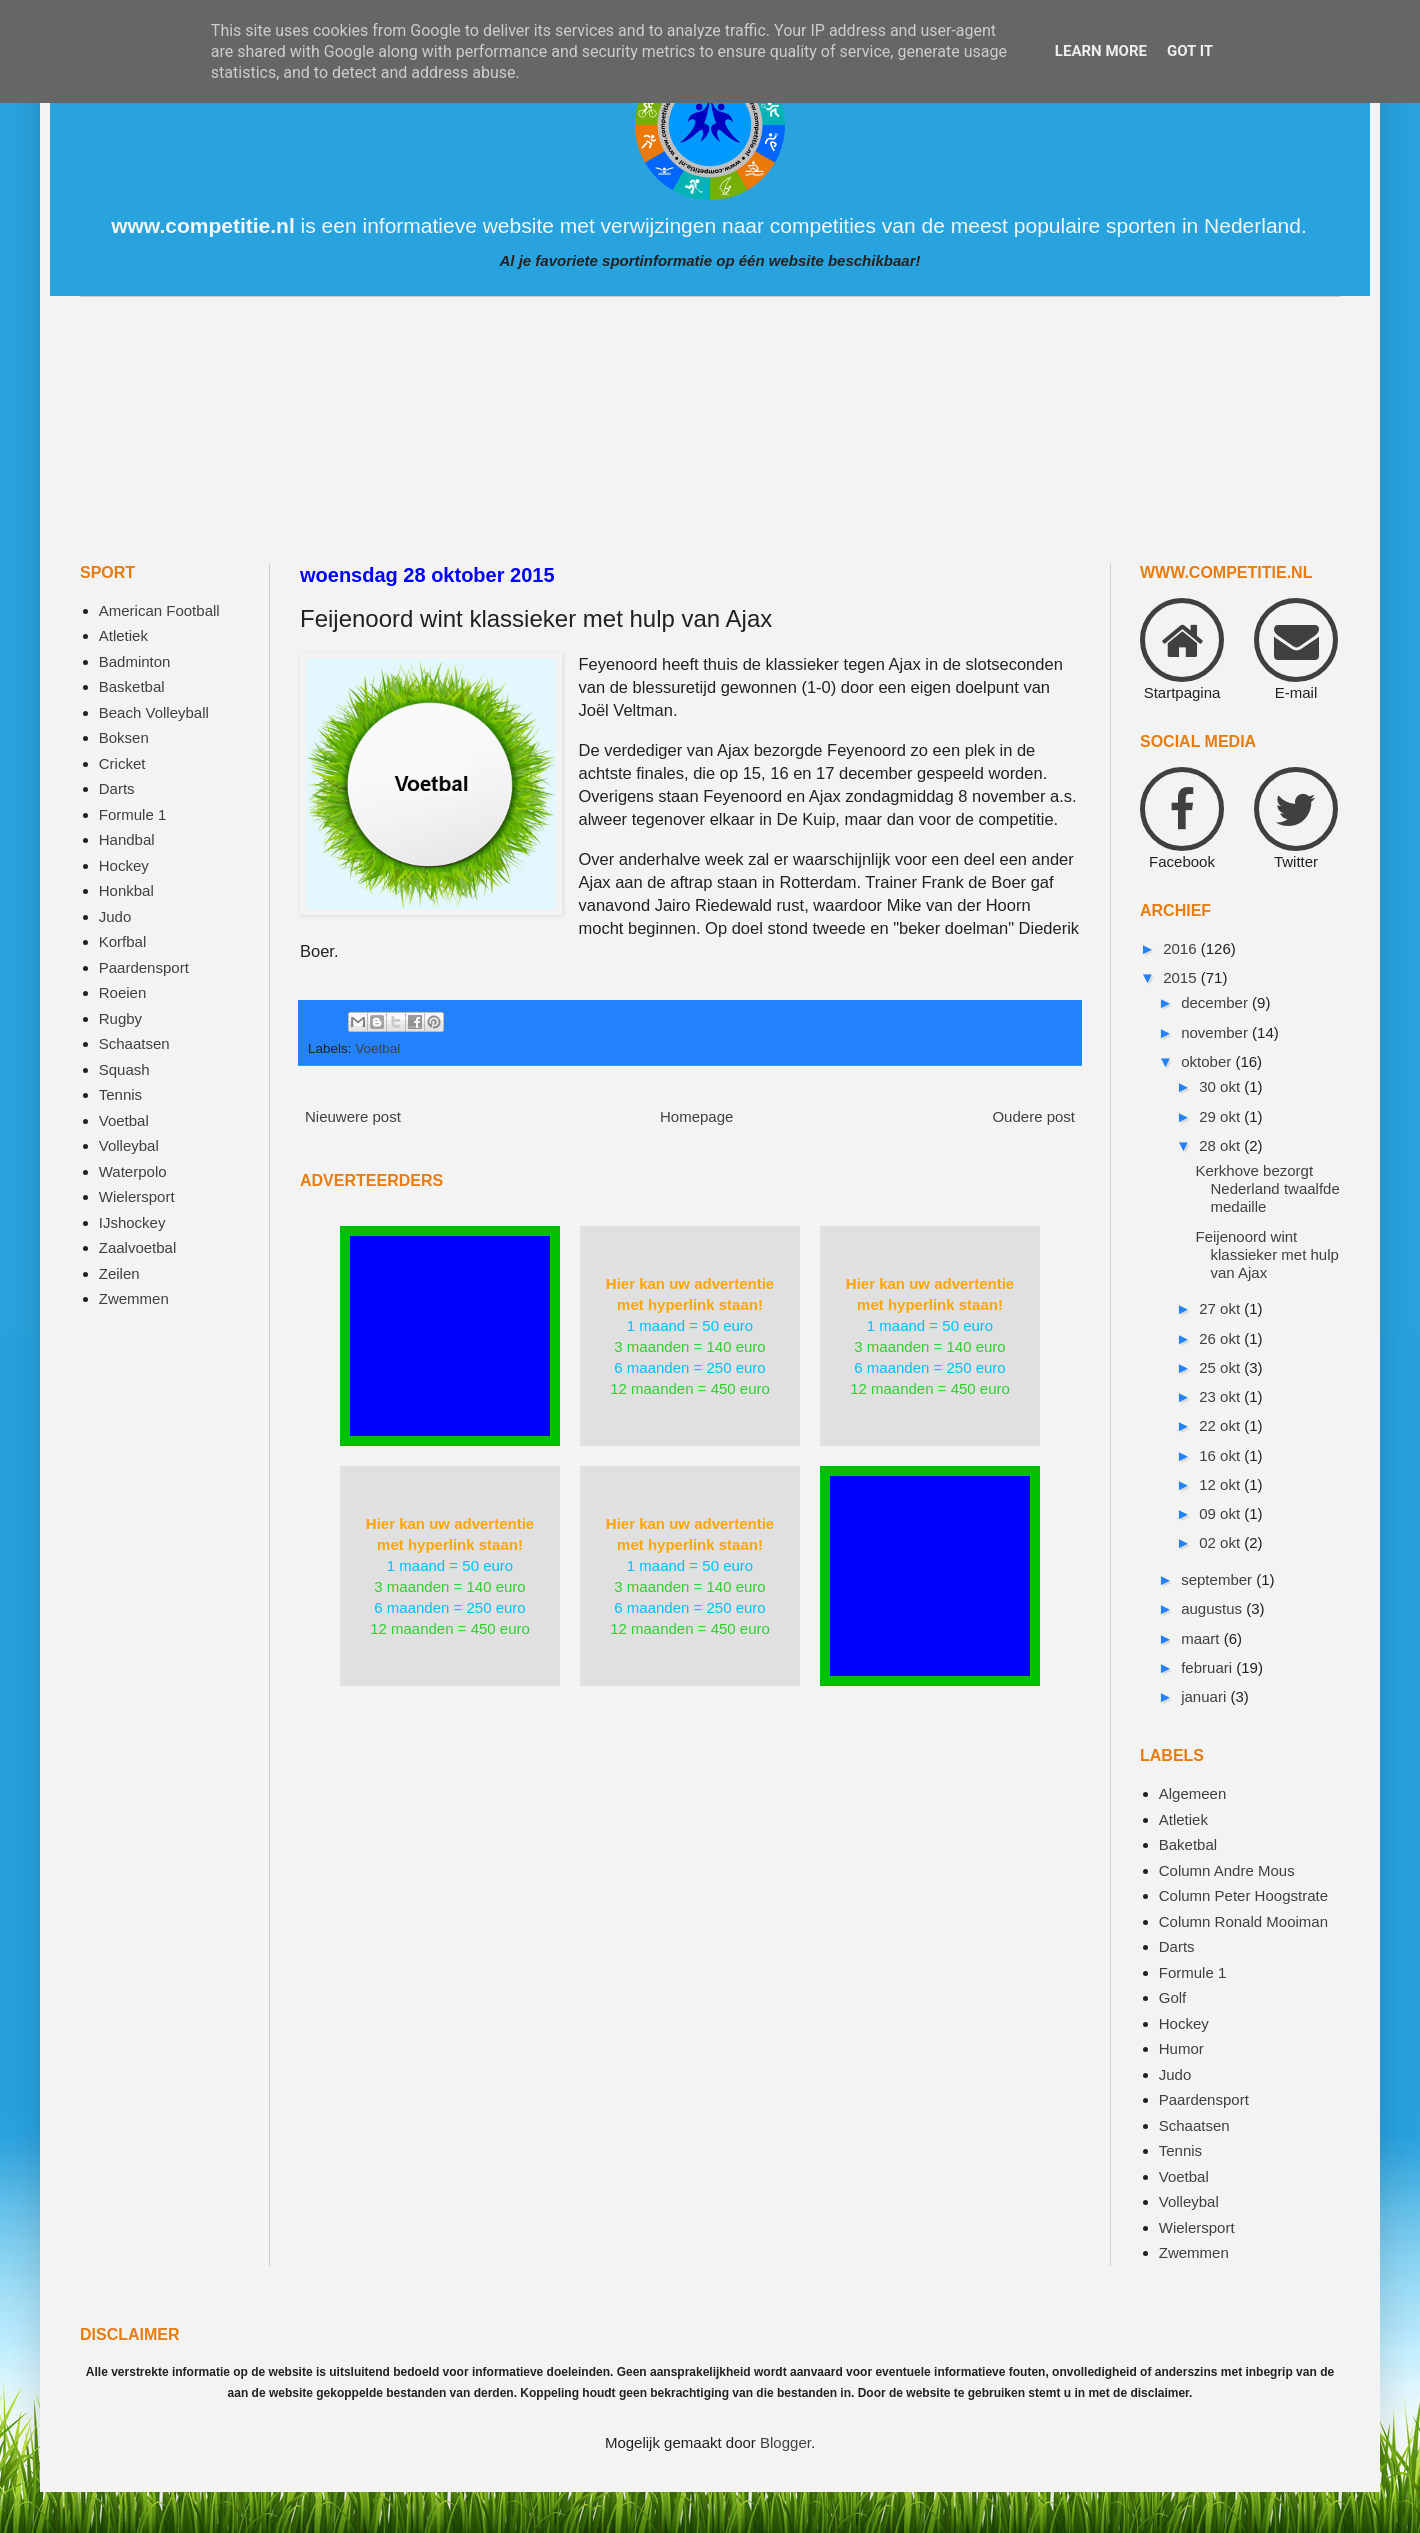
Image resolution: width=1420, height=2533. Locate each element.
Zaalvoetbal (138, 1247)
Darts (117, 788)
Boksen (124, 737)
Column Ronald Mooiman (1243, 1921)
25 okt (1221, 1367)
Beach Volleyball (154, 712)
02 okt (1221, 1542)
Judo (115, 916)
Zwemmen (134, 1298)
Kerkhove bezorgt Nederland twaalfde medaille (1268, 1188)
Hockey (124, 865)
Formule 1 (133, 814)
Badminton (135, 661)
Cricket (122, 763)
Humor (1181, 2048)
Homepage (696, 1116)
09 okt (1221, 1513)
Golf (1173, 1997)
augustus (1213, 1608)
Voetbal (377, 1048)
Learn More (1101, 51)
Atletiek (123, 635)
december (1216, 1002)
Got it (1190, 51)
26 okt (1221, 1338)
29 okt (1221, 1116)
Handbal (127, 839)
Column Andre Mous (1227, 1870)
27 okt (1221, 1308)
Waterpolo (133, 1171)
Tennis (120, 1094)
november (1216, 1032)
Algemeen (1193, 1793)
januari (1205, 1696)
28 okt (1221, 1145)
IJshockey (132, 1222)
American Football (159, 610)
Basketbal (132, 686)
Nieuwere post (353, 1116)
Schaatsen (134, 1043)
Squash (124, 1069)
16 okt (1221, 1455)
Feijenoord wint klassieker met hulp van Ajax (1267, 1254)
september (1218, 1579)
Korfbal (123, 941)
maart (1202, 1638)
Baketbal (1188, 1844)
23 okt (1221, 1396)
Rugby (120, 1018)
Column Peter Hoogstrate (1243, 1895)
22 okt (1221, 1425)
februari (1208, 1667)
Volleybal (129, 1145)
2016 (1182, 948)
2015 (1182, 977)
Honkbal (126, 890)
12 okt (1221, 1484)
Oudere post (1033, 1116)
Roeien (123, 992)
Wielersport (137, 1196)
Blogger (785, 2442)
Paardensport (144, 967)
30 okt (1221, 1086)
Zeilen (119, 1273)
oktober (1208, 1061)
